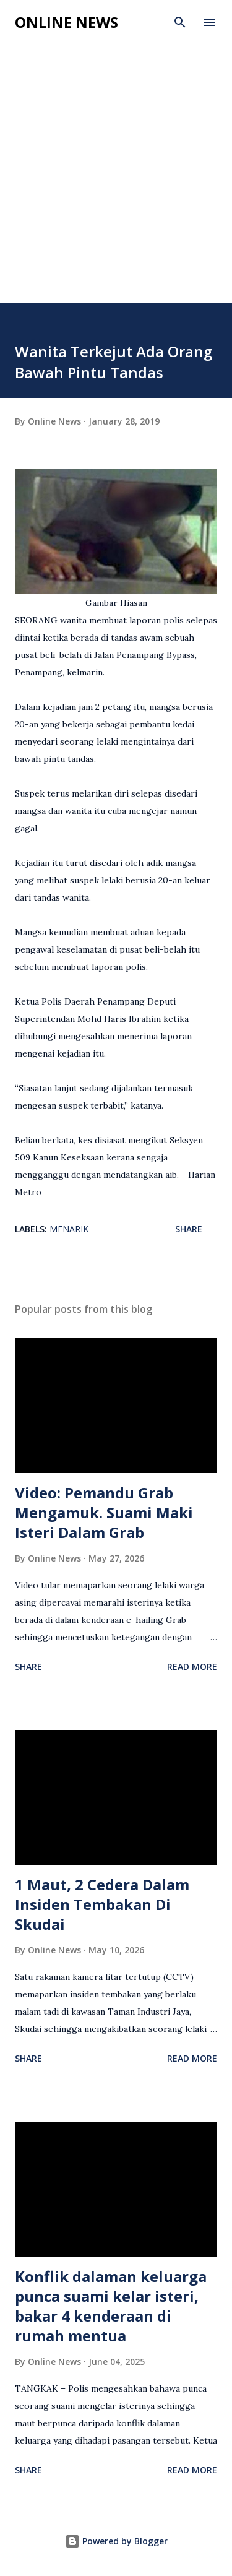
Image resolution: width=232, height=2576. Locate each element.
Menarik (68, 1229)
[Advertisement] (116, 180)
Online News (66, 22)
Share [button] (188, 1229)
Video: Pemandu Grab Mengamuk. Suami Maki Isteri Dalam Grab (104, 1512)
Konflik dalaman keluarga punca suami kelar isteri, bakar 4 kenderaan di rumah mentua (111, 2306)
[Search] (180, 22)
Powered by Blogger (116, 2541)
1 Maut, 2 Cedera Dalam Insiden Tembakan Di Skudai (102, 1904)
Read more (192, 1666)
